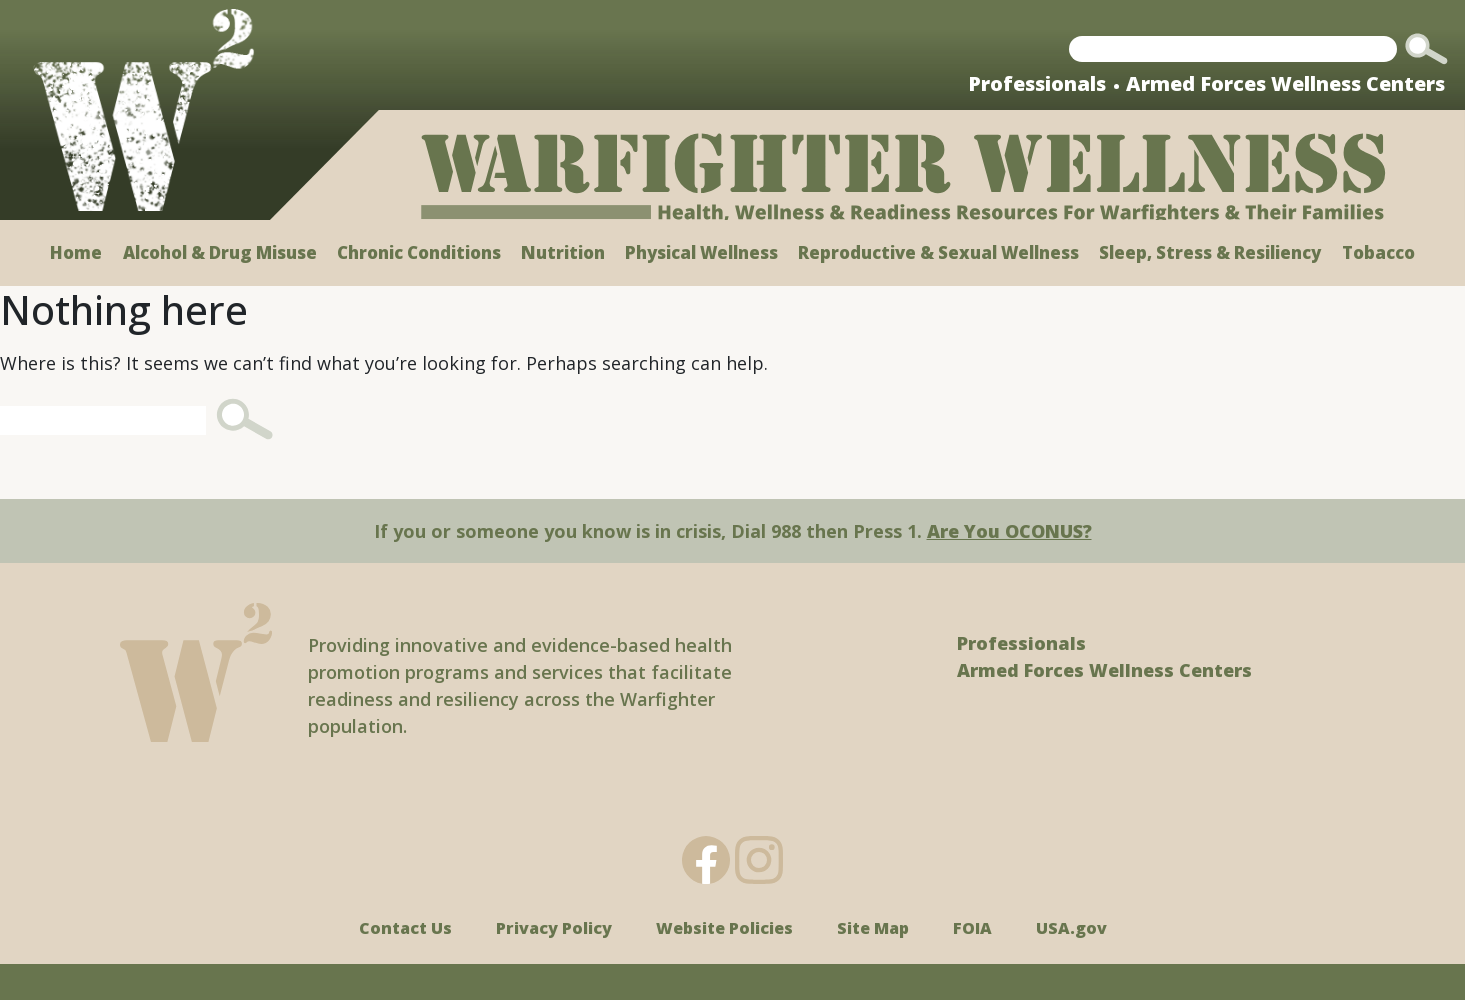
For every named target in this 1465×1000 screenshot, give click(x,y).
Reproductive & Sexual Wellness (938, 252)
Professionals (1037, 83)
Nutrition (563, 252)
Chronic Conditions (419, 252)
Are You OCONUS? (1009, 531)
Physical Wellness (701, 252)
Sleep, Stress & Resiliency (1210, 252)
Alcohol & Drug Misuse (220, 252)
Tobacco (1378, 252)
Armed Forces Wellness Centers (1285, 83)
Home (76, 252)
